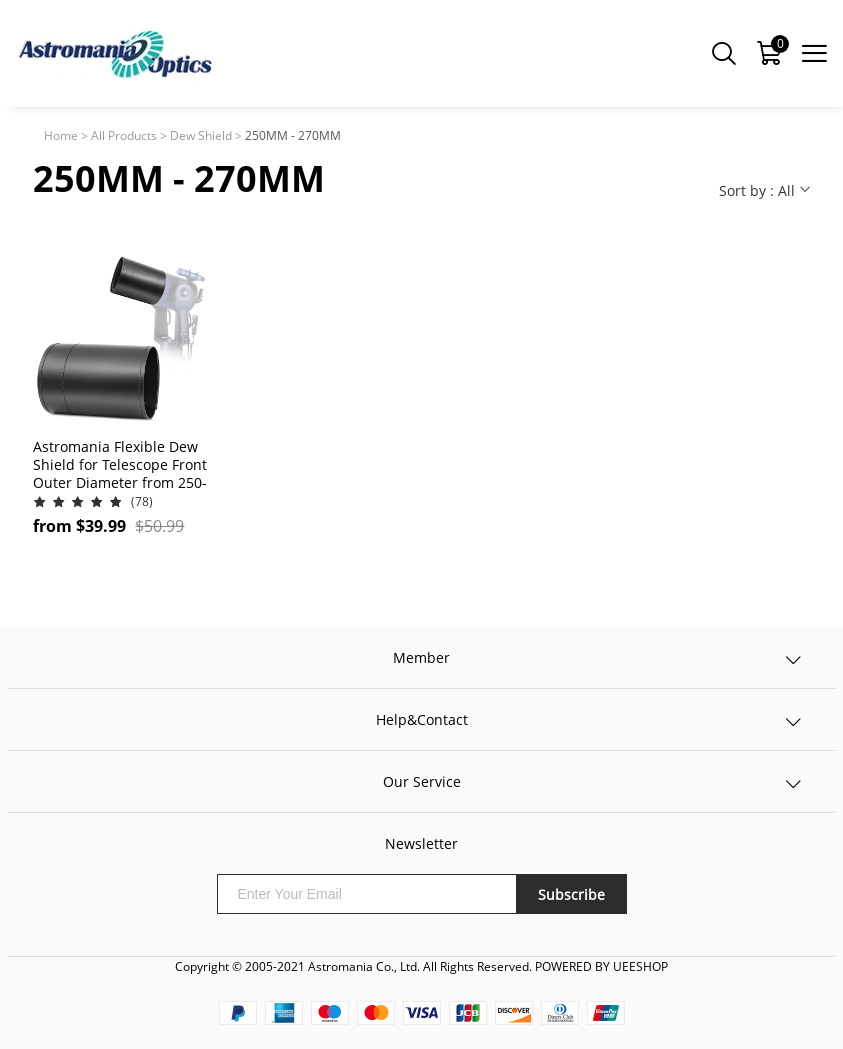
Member (421, 657)
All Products (124, 135)
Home (61, 135)
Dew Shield (201, 135)
